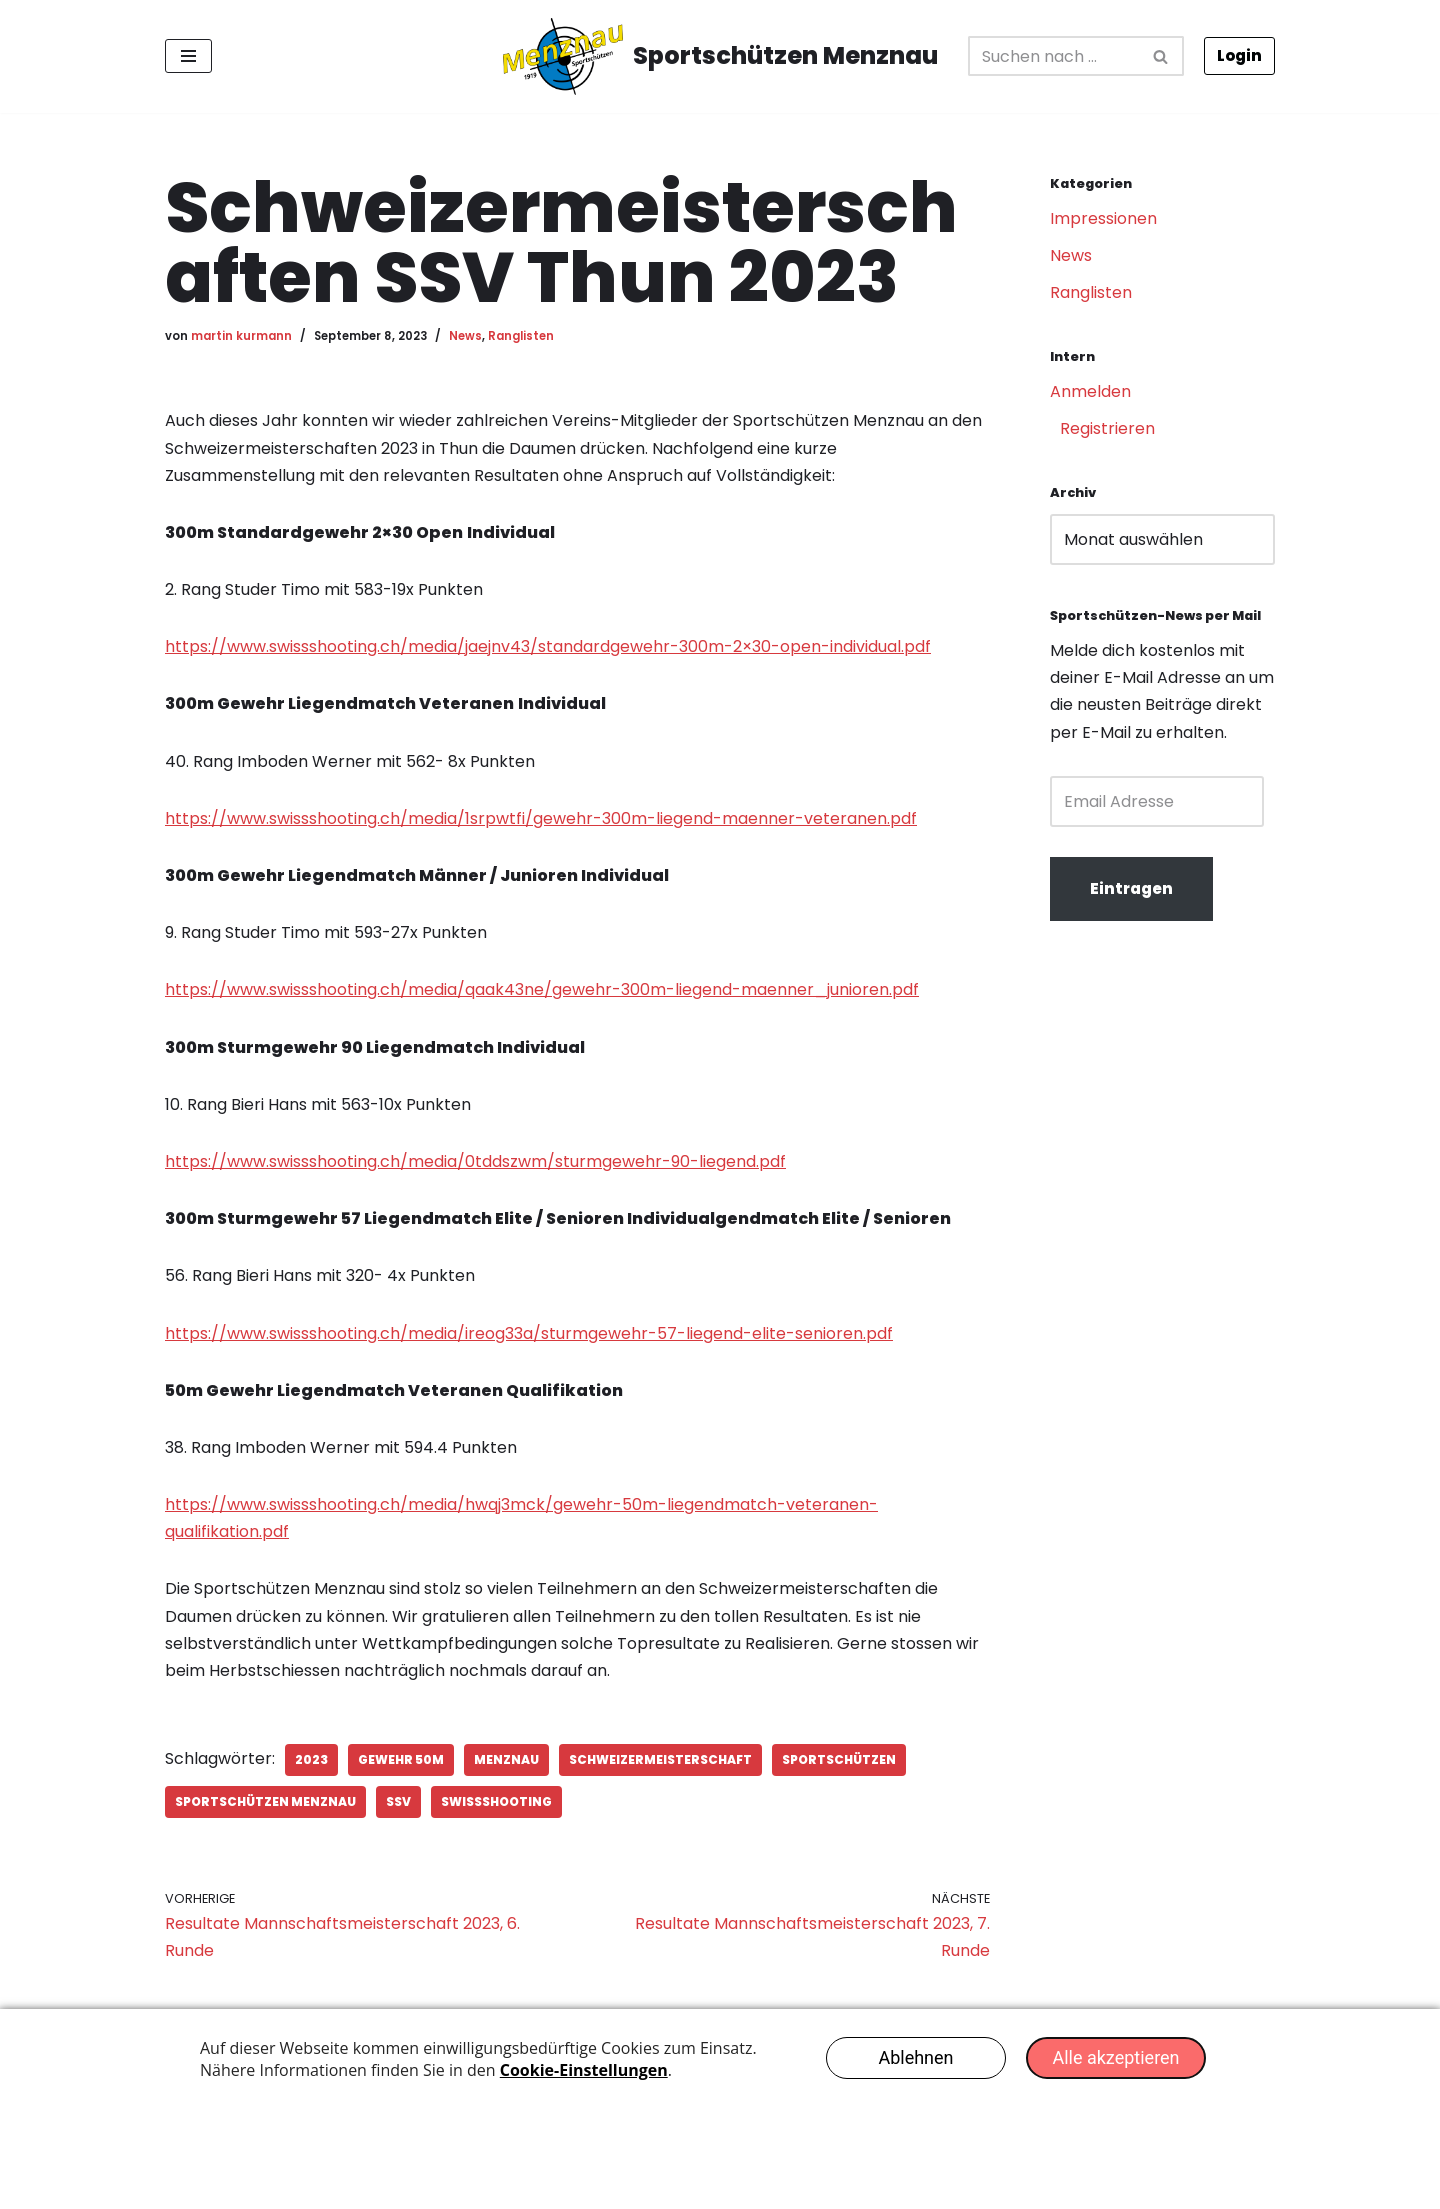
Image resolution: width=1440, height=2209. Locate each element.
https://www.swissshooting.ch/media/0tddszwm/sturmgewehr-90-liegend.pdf (475, 1161)
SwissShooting (496, 1801)
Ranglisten (521, 336)
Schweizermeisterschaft (660, 1759)
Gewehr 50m (401, 1759)
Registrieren (1107, 428)
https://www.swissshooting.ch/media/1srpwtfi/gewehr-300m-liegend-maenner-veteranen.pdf (541, 818)
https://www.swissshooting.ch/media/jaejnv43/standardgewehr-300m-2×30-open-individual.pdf (548, 646)
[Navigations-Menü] (188, 56)
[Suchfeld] (1054, 56)
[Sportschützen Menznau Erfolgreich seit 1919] (720, 56)
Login (1239, 55)
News (465, 336)
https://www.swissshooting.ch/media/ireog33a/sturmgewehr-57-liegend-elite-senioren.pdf (529, 1333)
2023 (311, 1759)
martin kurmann (241, 336)
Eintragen (1131, 888)
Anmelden (1090, 391)
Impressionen (1103, 218)
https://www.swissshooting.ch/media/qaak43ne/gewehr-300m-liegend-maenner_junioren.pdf (542, 989)
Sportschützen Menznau (265, 1801)
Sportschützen (839, 1759)
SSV (398, 1801)
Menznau (506, 1759)
